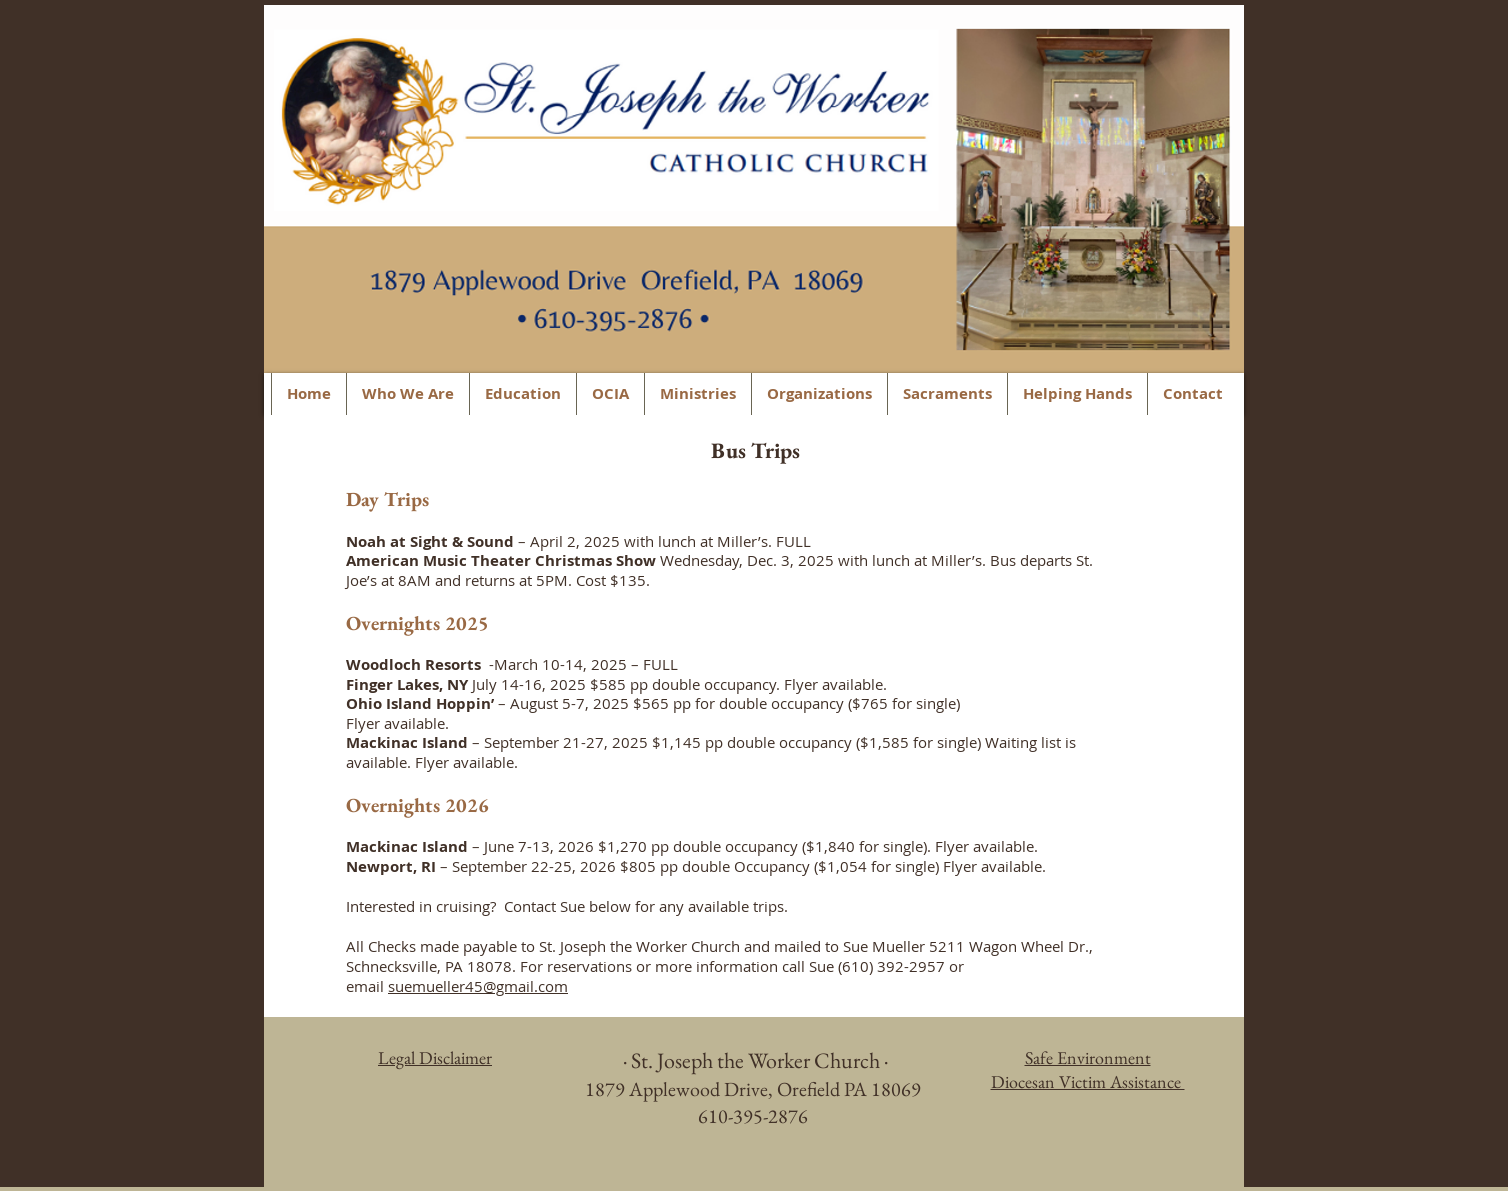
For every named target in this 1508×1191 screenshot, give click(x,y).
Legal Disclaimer (435, 1057)
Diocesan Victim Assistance (1088, 1081)
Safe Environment (1088, 1057)
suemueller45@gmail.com (478, 986)
